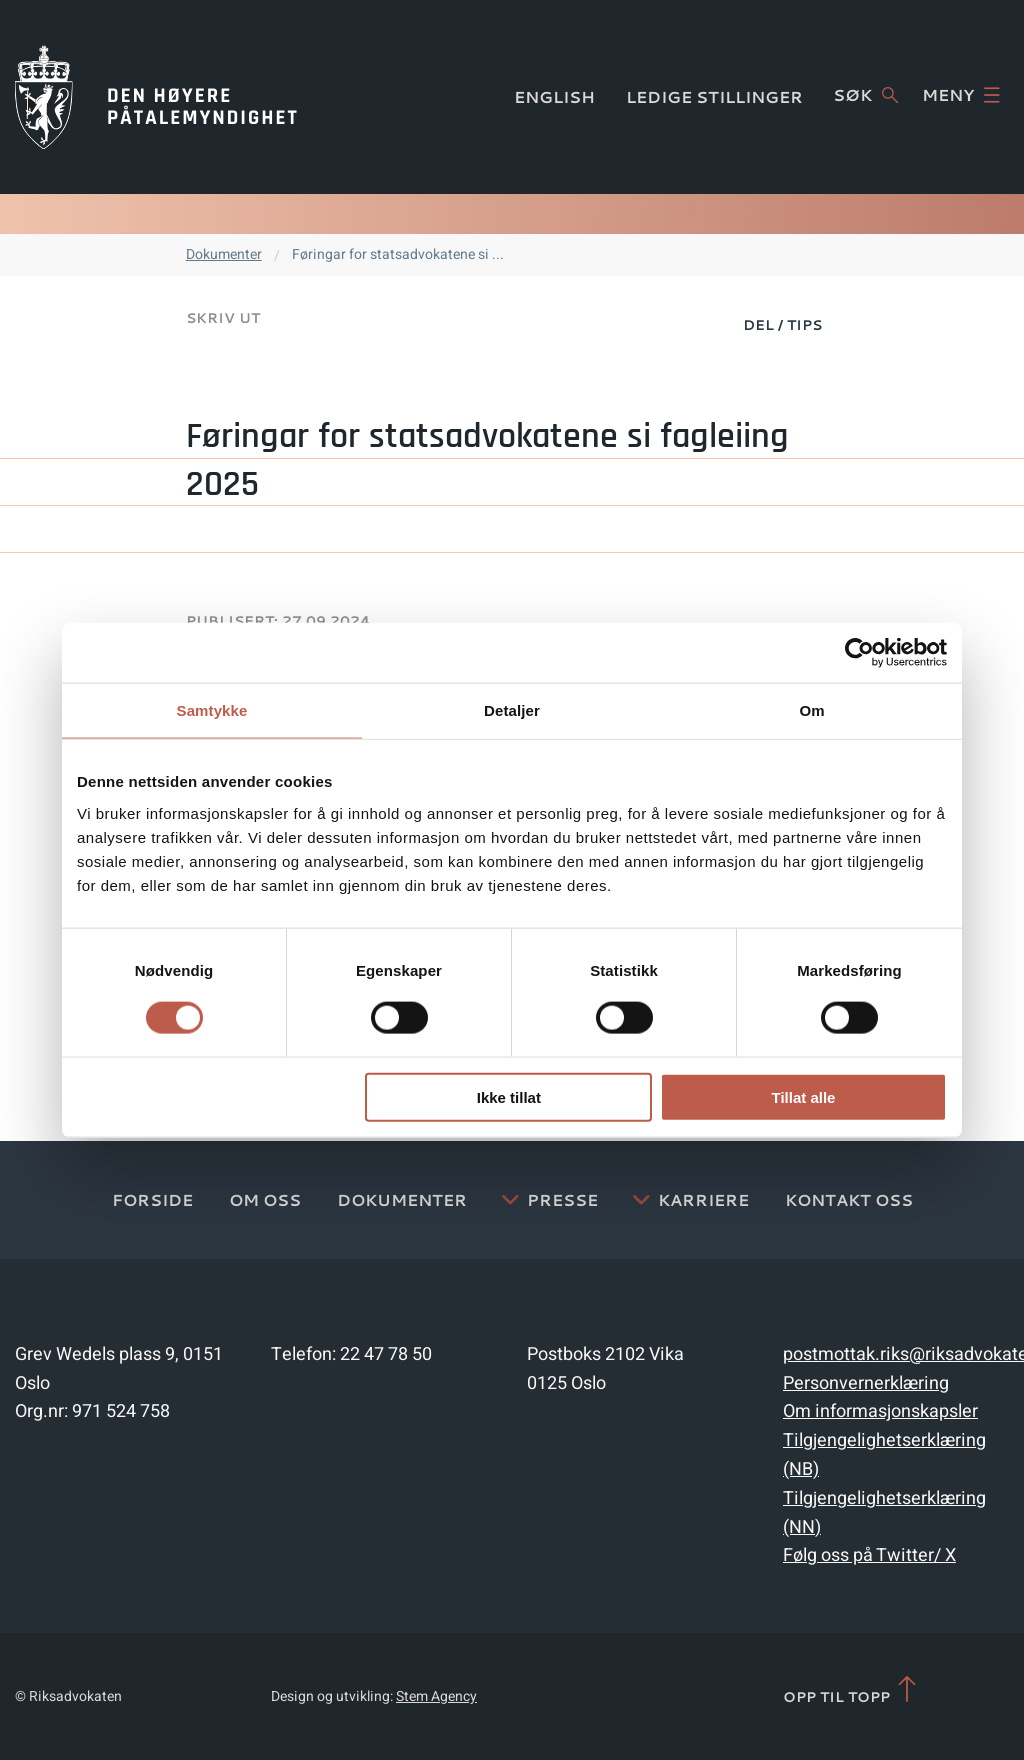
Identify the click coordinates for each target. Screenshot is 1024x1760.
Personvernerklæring (866, 1383)
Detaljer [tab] (512, 710)
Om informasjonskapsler (880, 1411)
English (554, 96)
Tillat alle (803, 1096)
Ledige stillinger (714, 96)
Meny (961, 95)
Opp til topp (851, 1690)
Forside (152, 1199)
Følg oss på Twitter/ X (869, 1555)
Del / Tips (782, 325)
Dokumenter (224, 254)
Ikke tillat (509, 1096)
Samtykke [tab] (212, 710)
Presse (562, 1199)
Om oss (265, 1199)
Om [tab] (811, 710)
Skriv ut (223, 318)
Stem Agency (436, 1696)
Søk (865, 95)
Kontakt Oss (849, 1199)
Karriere (703, 1199)
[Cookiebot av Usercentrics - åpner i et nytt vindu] (859, 653)
